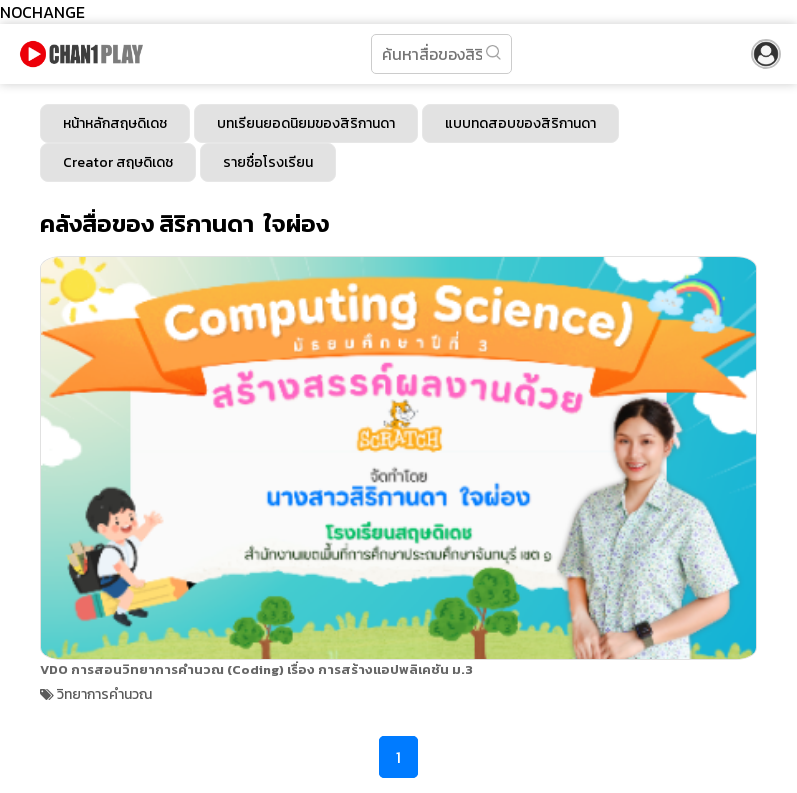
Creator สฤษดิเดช (118, 162)
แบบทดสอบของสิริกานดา (520, 123)
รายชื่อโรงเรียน (268, 162)
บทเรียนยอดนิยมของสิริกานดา (306, 123)
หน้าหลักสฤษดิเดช (115, 123)
